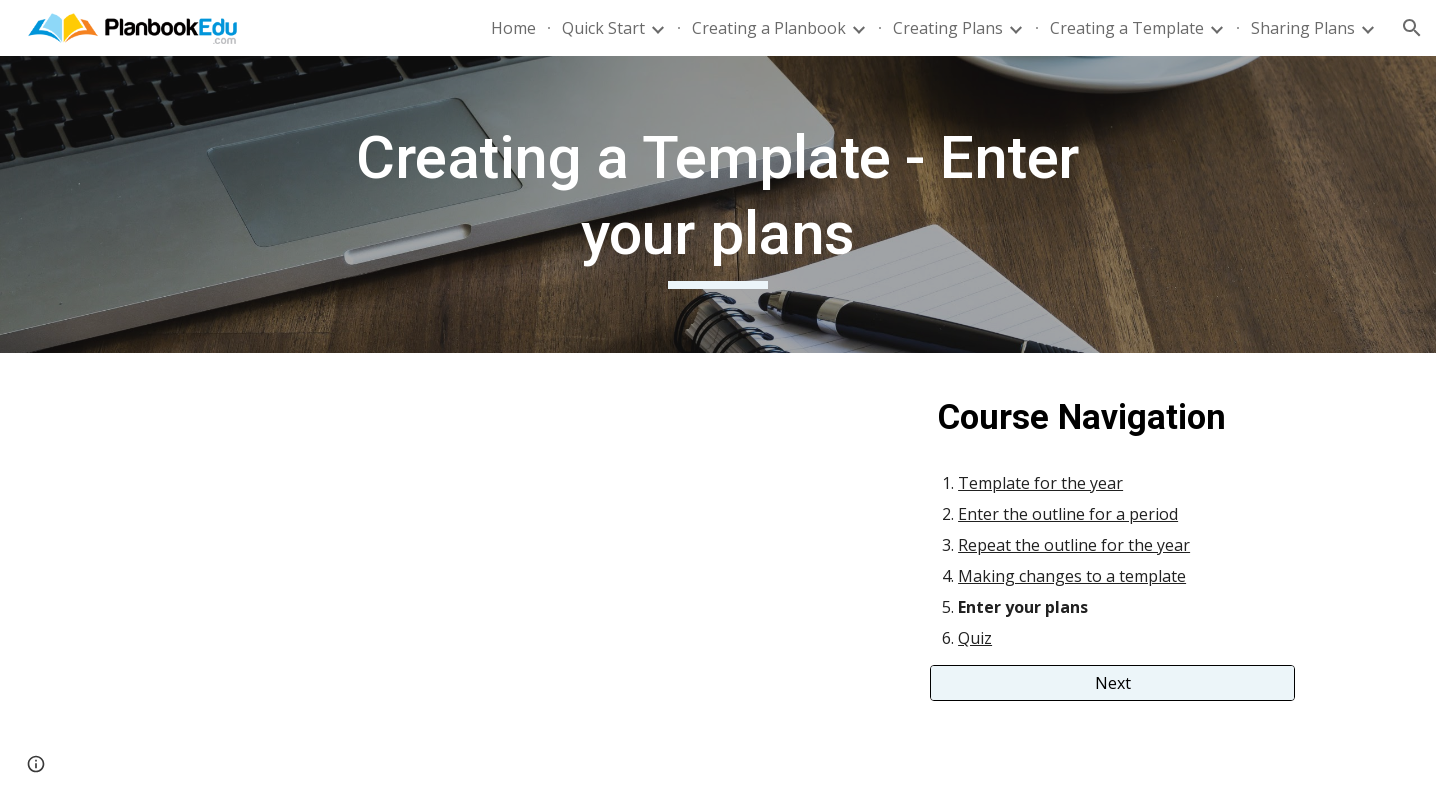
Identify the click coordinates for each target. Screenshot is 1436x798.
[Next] (1112, 683)
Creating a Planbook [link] (769, 28)
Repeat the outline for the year (1074, 545)
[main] (718, 204)
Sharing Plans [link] (1303, 28)
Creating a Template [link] (1127, 28)
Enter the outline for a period (1068, 514)
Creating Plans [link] (948, 28)
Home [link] (513, 28)
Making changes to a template (1072, 576)
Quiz (975, 638)
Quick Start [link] (603, 28)
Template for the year (1040, 483)
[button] (1412, 28)
